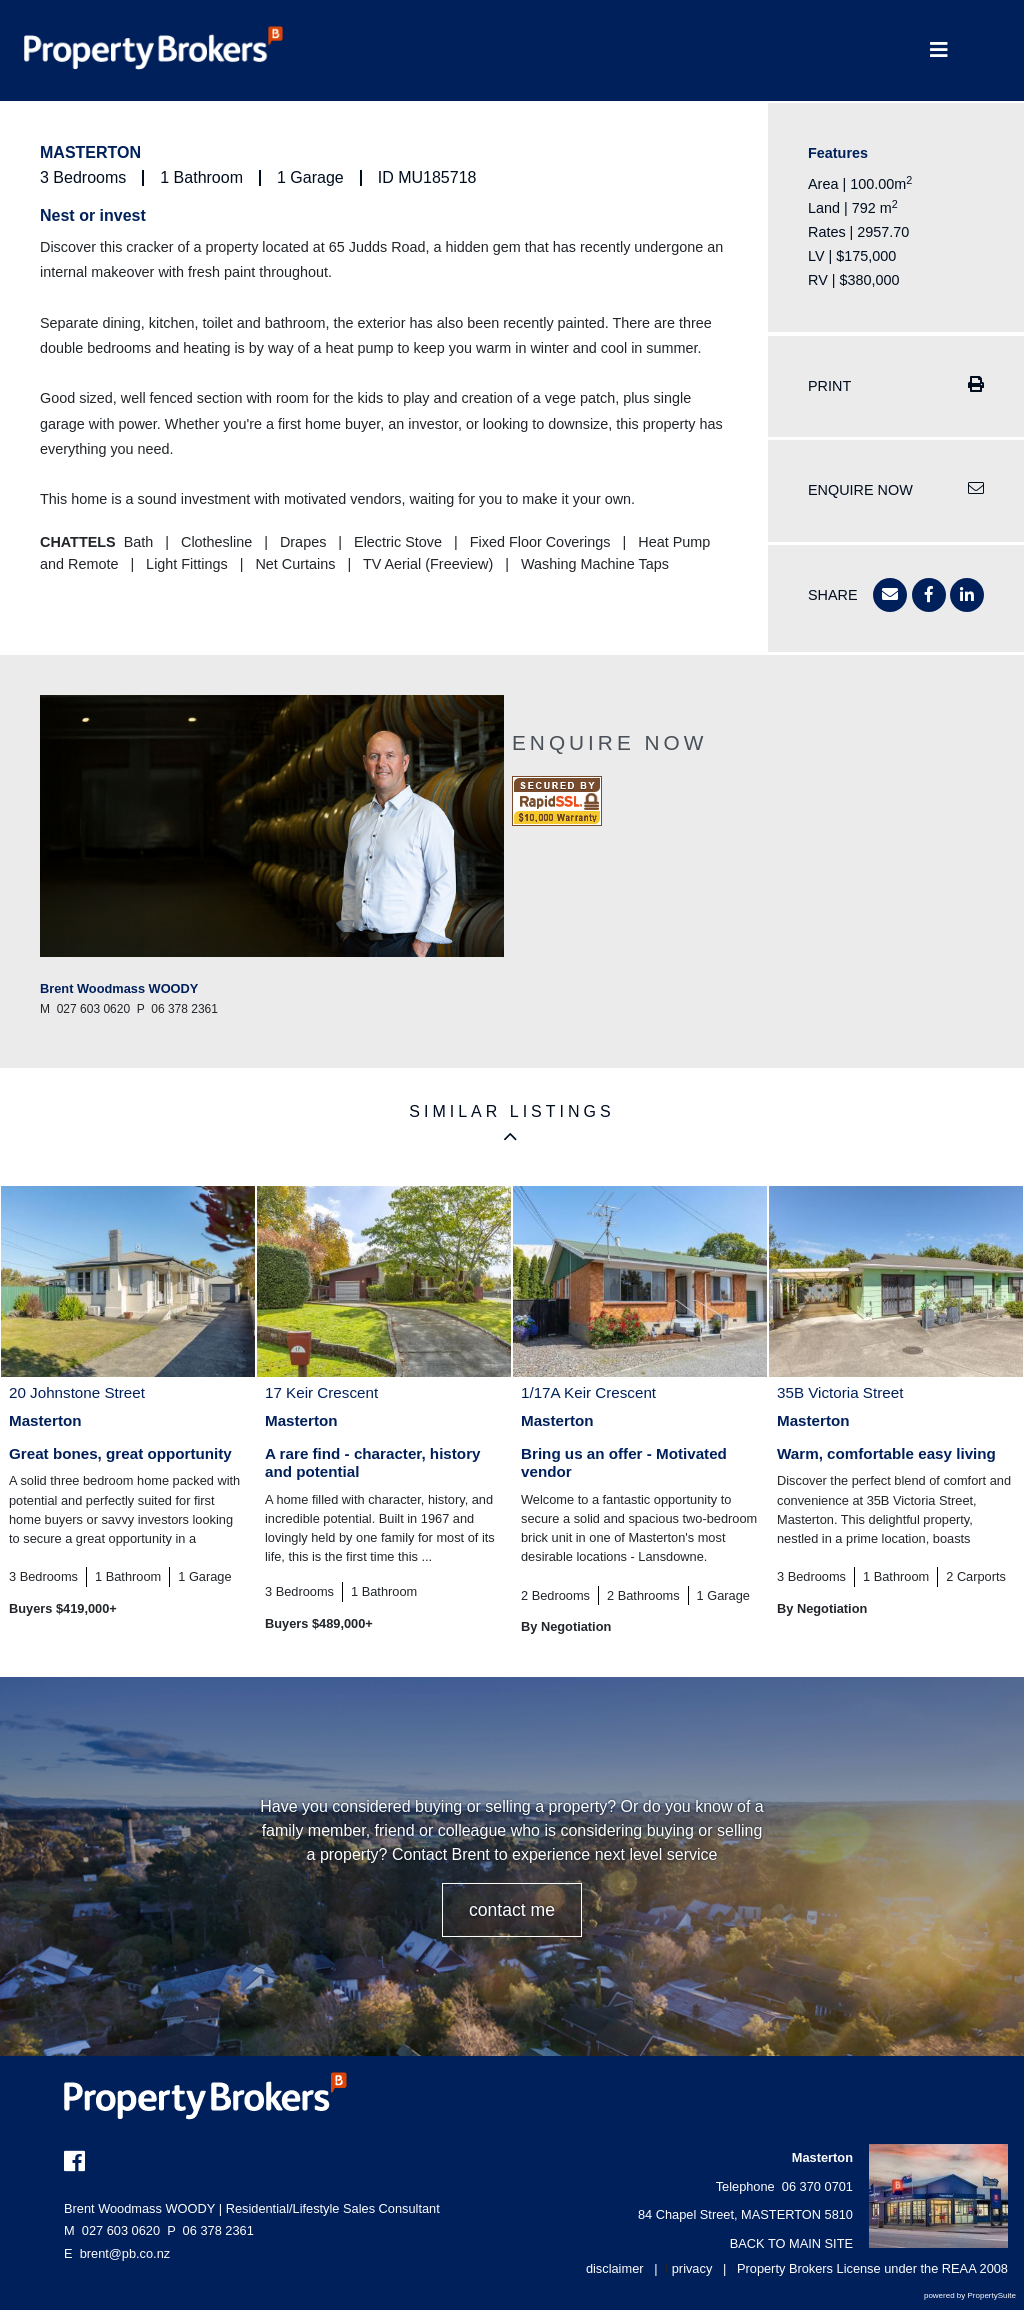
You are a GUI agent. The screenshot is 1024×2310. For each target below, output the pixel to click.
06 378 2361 (210, 2230)
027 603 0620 (112, 2230)
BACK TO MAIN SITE (791, 2243)
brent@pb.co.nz (125, 2253)
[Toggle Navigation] (938, 50)
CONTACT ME (512, 1910)
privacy (692, 2268)
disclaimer (615, 2268)
